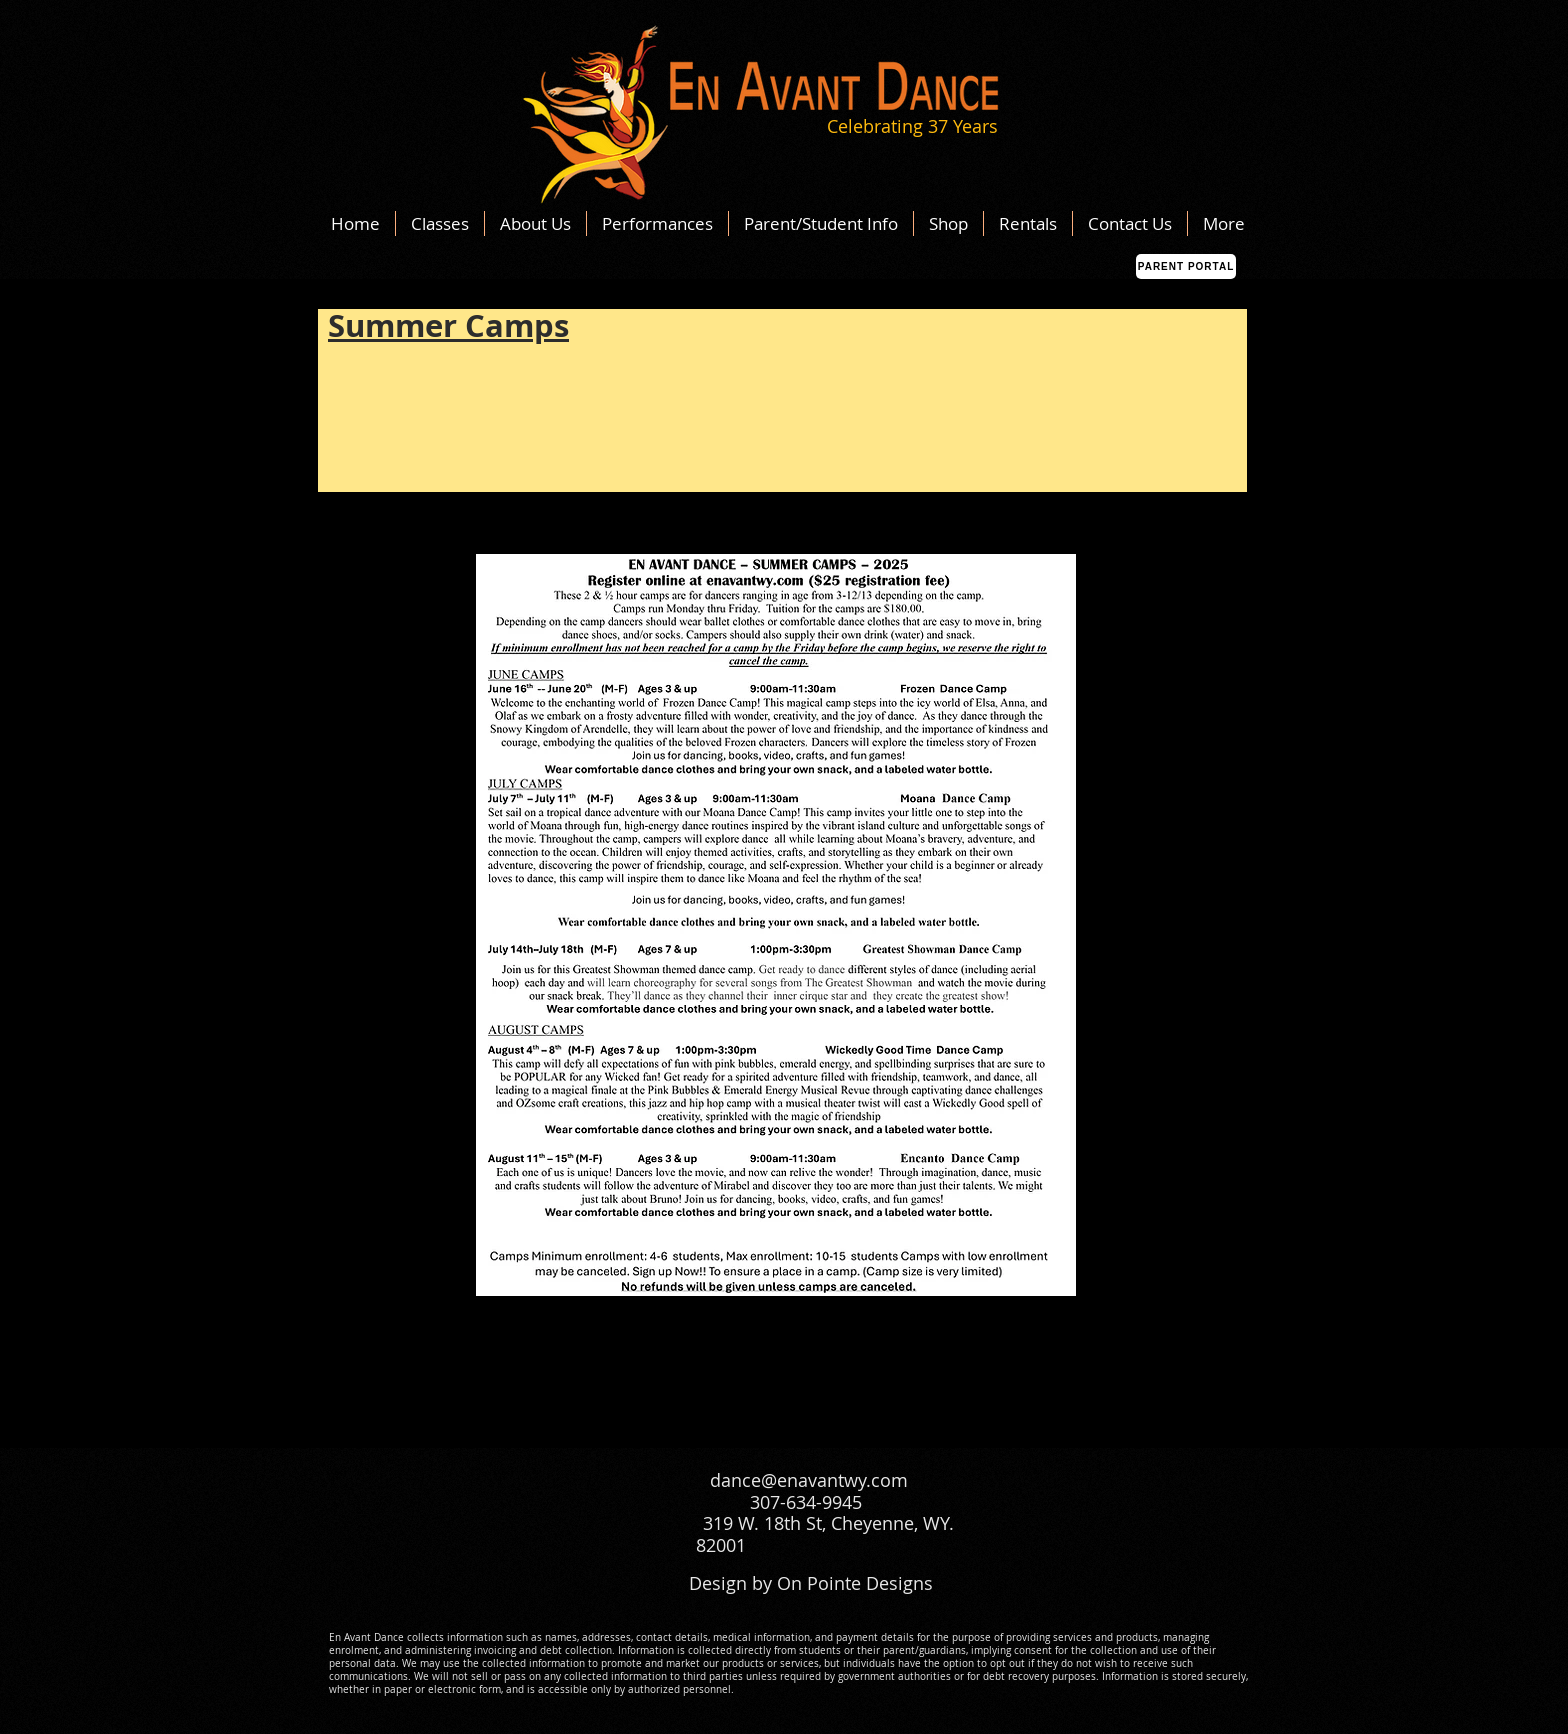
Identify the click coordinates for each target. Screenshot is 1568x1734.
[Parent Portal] (1186, 266)
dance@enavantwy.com (809, 1480)
